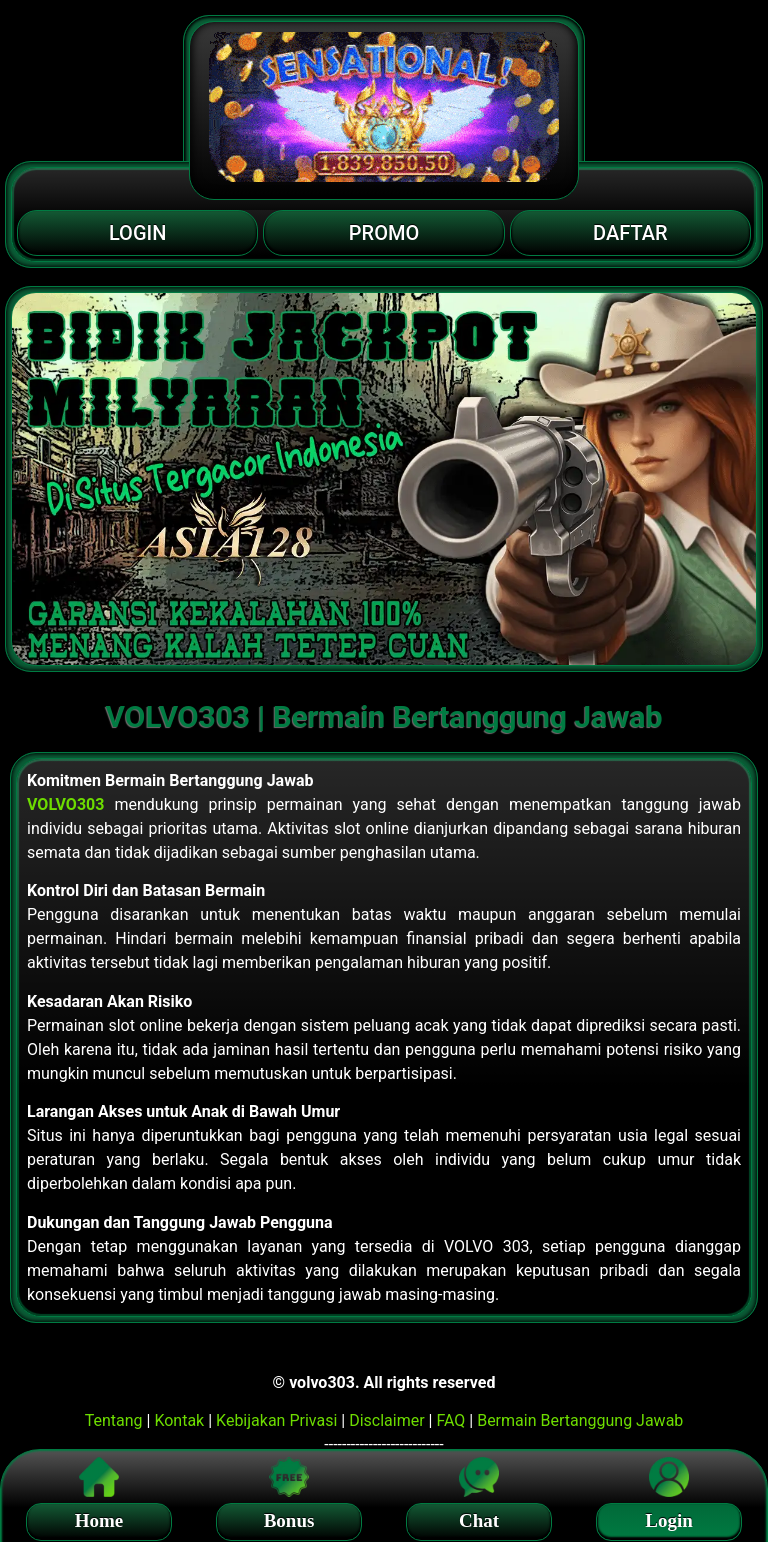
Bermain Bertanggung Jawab (580, 1420)
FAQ (450, 1420)
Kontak (179, 1420)
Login (669, 1517)
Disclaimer (386, 1420)
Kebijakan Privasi (276, 1420)
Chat (479, 1517)
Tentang (114, 1420)
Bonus (289, 1517)
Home (99, 1517)
